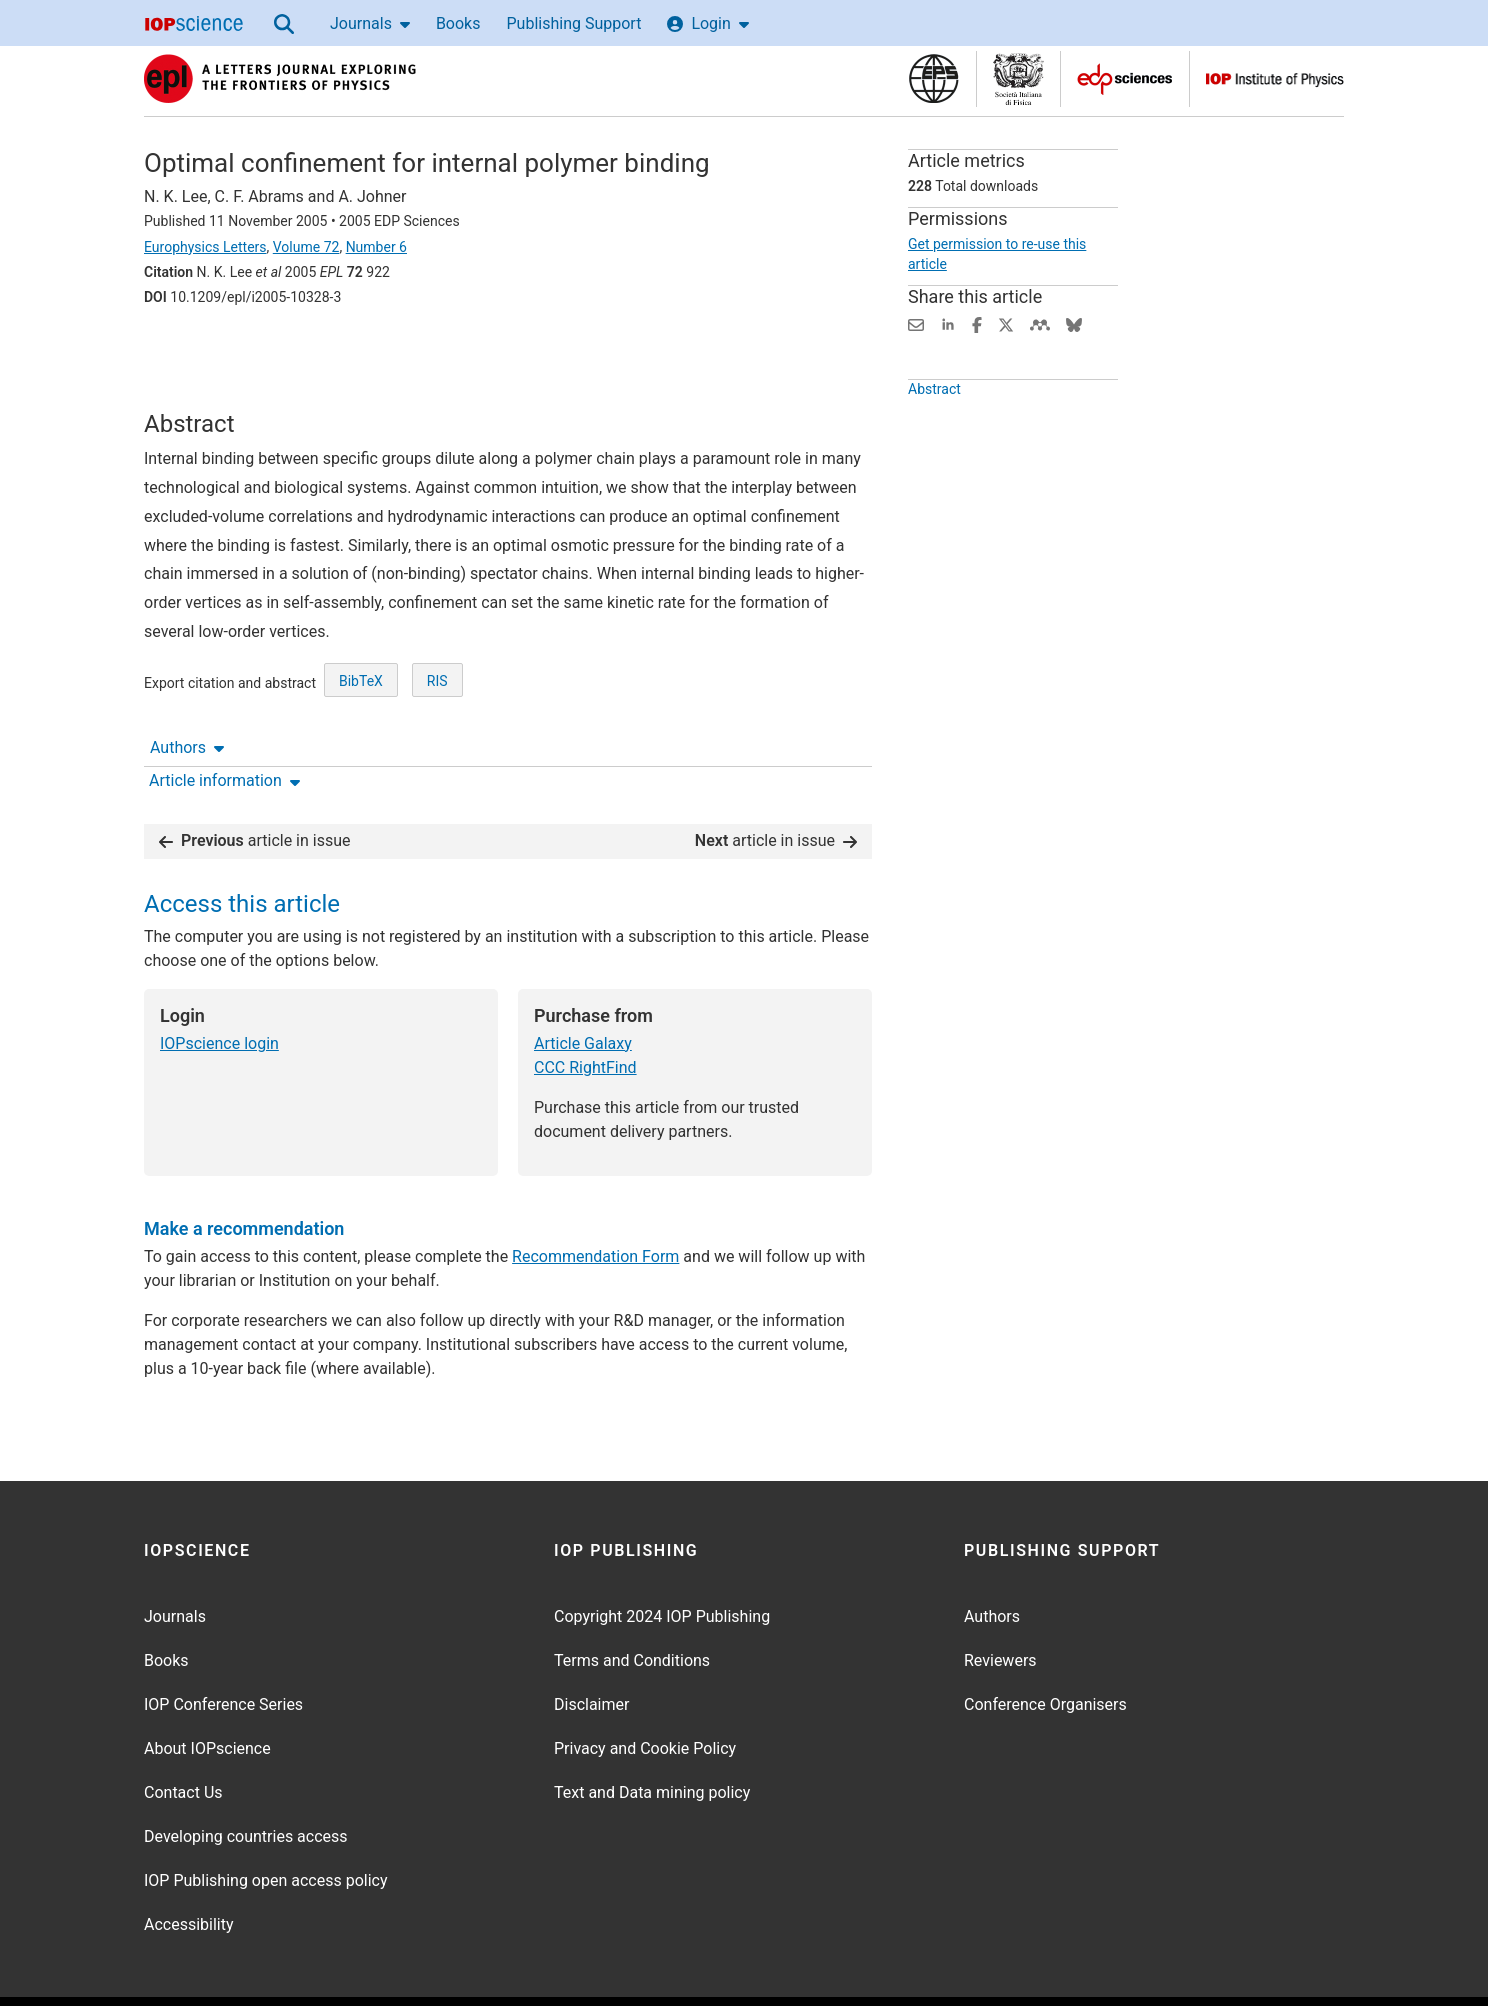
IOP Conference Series (223, 1649)
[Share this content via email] (916, 323)
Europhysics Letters (205, 247)
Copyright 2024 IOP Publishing (662, 1561)
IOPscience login (219, 988)
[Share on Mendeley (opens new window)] (1040, 323)
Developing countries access (246, 1781)
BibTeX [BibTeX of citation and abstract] (361, 716)
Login (707, 23)
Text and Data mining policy (652, 1737)
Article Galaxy (583, 988)
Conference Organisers (1045, 1649)
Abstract (934, 396)
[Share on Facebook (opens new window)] (977, 323)
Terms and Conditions (632, 1605)
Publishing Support (573, 23)
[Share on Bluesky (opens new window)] (1074, 323)
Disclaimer (591, 1649)
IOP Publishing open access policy (266, 1825)
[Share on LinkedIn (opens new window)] (948, 323)
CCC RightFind (585, 1012)
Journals (370, 23)
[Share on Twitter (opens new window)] (1006, 323)
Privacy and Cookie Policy (645, 1693)
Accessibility (189, 1869)
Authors (187, 352)
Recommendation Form (595, 1201)
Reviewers (1000, 1605)
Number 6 (376, 247)
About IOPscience (207, 1693)
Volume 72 (306, 247)
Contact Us (183, 1737)
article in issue (255, 785)
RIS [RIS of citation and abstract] (437, 716)
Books (458, 23)
